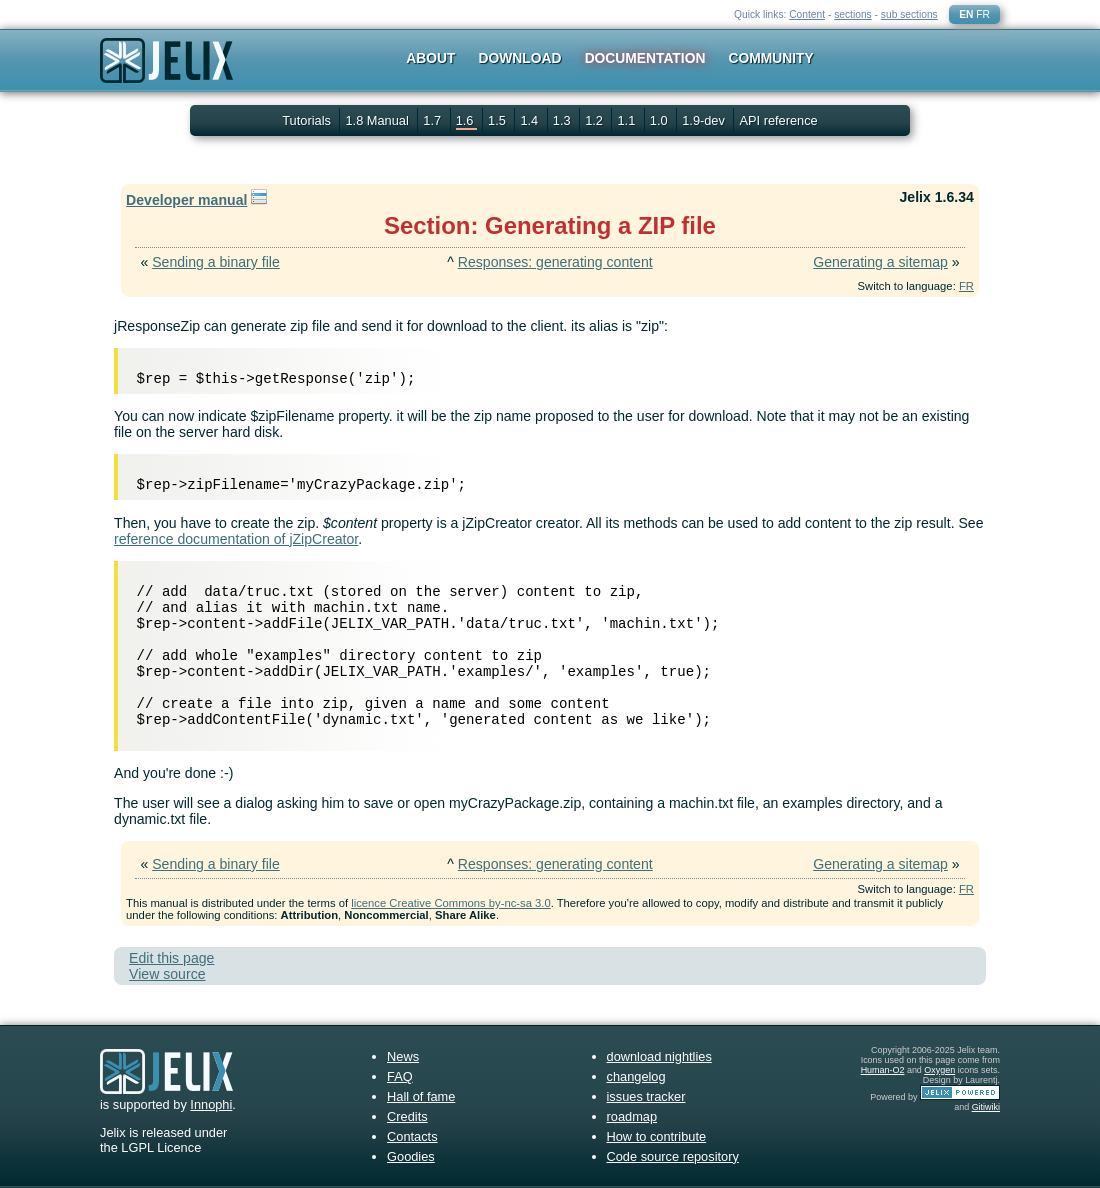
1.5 (498, 120)
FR (983, 14)
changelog (636, 1076)
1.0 (660, 120)
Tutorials (306, 120)
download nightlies (659, 1056)
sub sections (909, 14)
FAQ (400, 1076)
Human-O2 (883, 1070)
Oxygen (939, 1070)
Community (771, 58)
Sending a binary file (216, 262)
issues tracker (646, 1096)
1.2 (595, 120)
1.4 (530, 120)
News (403, 1056)
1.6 (466, 120)
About (430, 58)
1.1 (627, 120)
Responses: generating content (555, 262)
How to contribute (657, 1136)
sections (853, 14)
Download (520, 58)
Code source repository (673, 1156)
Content (807, 14)
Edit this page (171, 958)
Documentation (645, 58)
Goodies (411, 1156)
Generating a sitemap (880, 262)
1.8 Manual (378, 120)
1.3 (563, 120)
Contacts (412, 1136)
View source (167, 974)
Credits (407, 1116)
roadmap (632, 1116)
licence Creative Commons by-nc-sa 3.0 (450, 903)
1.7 (433, 120)
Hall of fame (421, 1096)
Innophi (211, 1104)
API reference (778, 120)
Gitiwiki (986, 1107)
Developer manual (186, 200)
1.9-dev (705, 120)
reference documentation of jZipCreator (236, 539)
